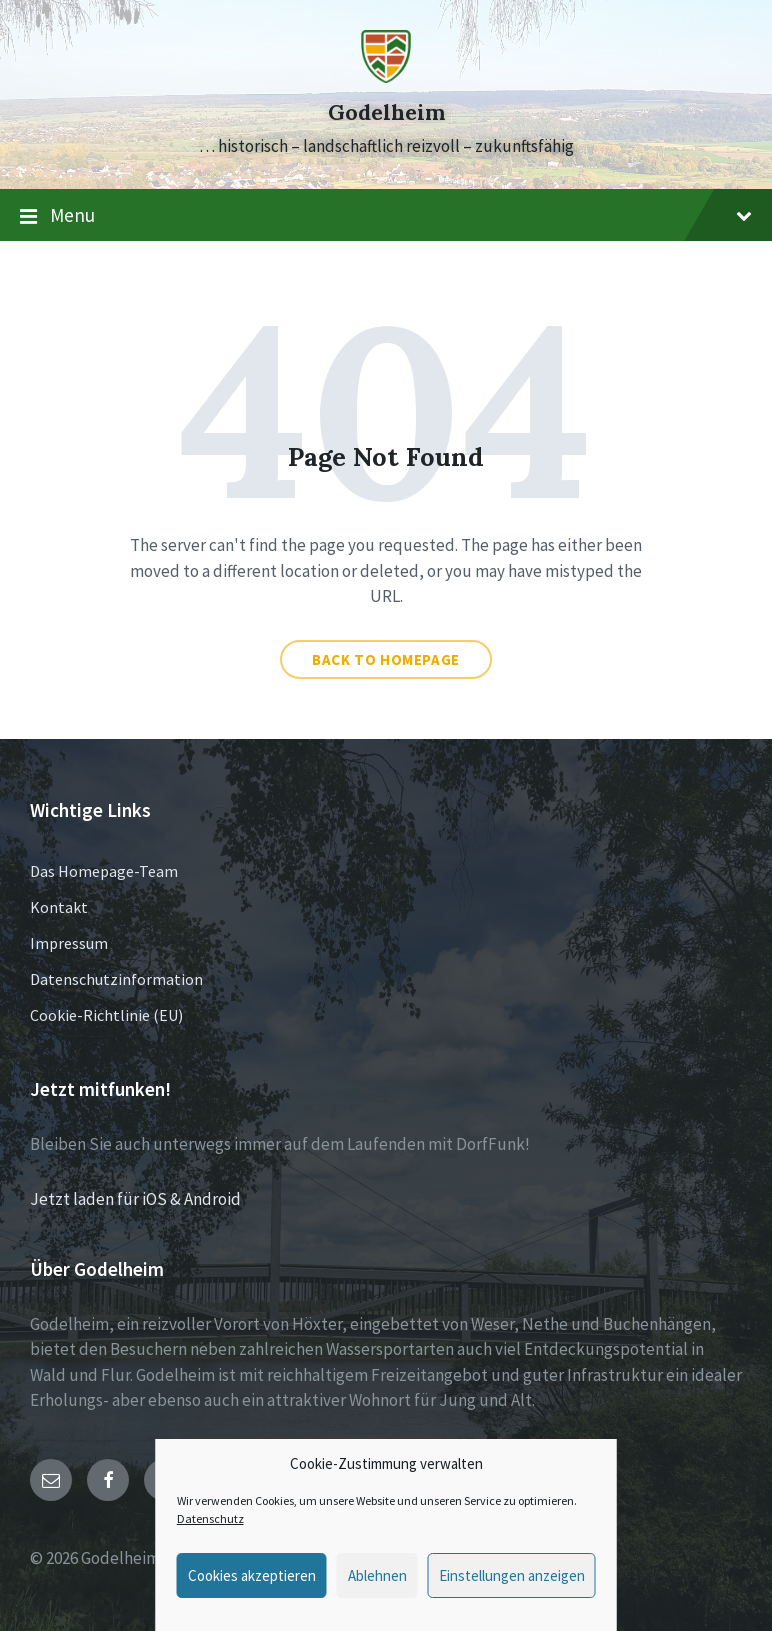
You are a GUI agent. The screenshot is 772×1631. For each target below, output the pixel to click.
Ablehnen (377, 1575)
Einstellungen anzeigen (512, 1575)
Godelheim (386, 112)
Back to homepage (386, 659)
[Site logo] (386, 77)
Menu (386, 216)
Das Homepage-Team (104, 871)
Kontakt (59, 907)
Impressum (69, 943)
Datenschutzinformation (116, 979)
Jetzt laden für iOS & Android (135, 1199)
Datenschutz (210, 1518)
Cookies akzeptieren (252, 1575)
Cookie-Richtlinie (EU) (106, 1015)
